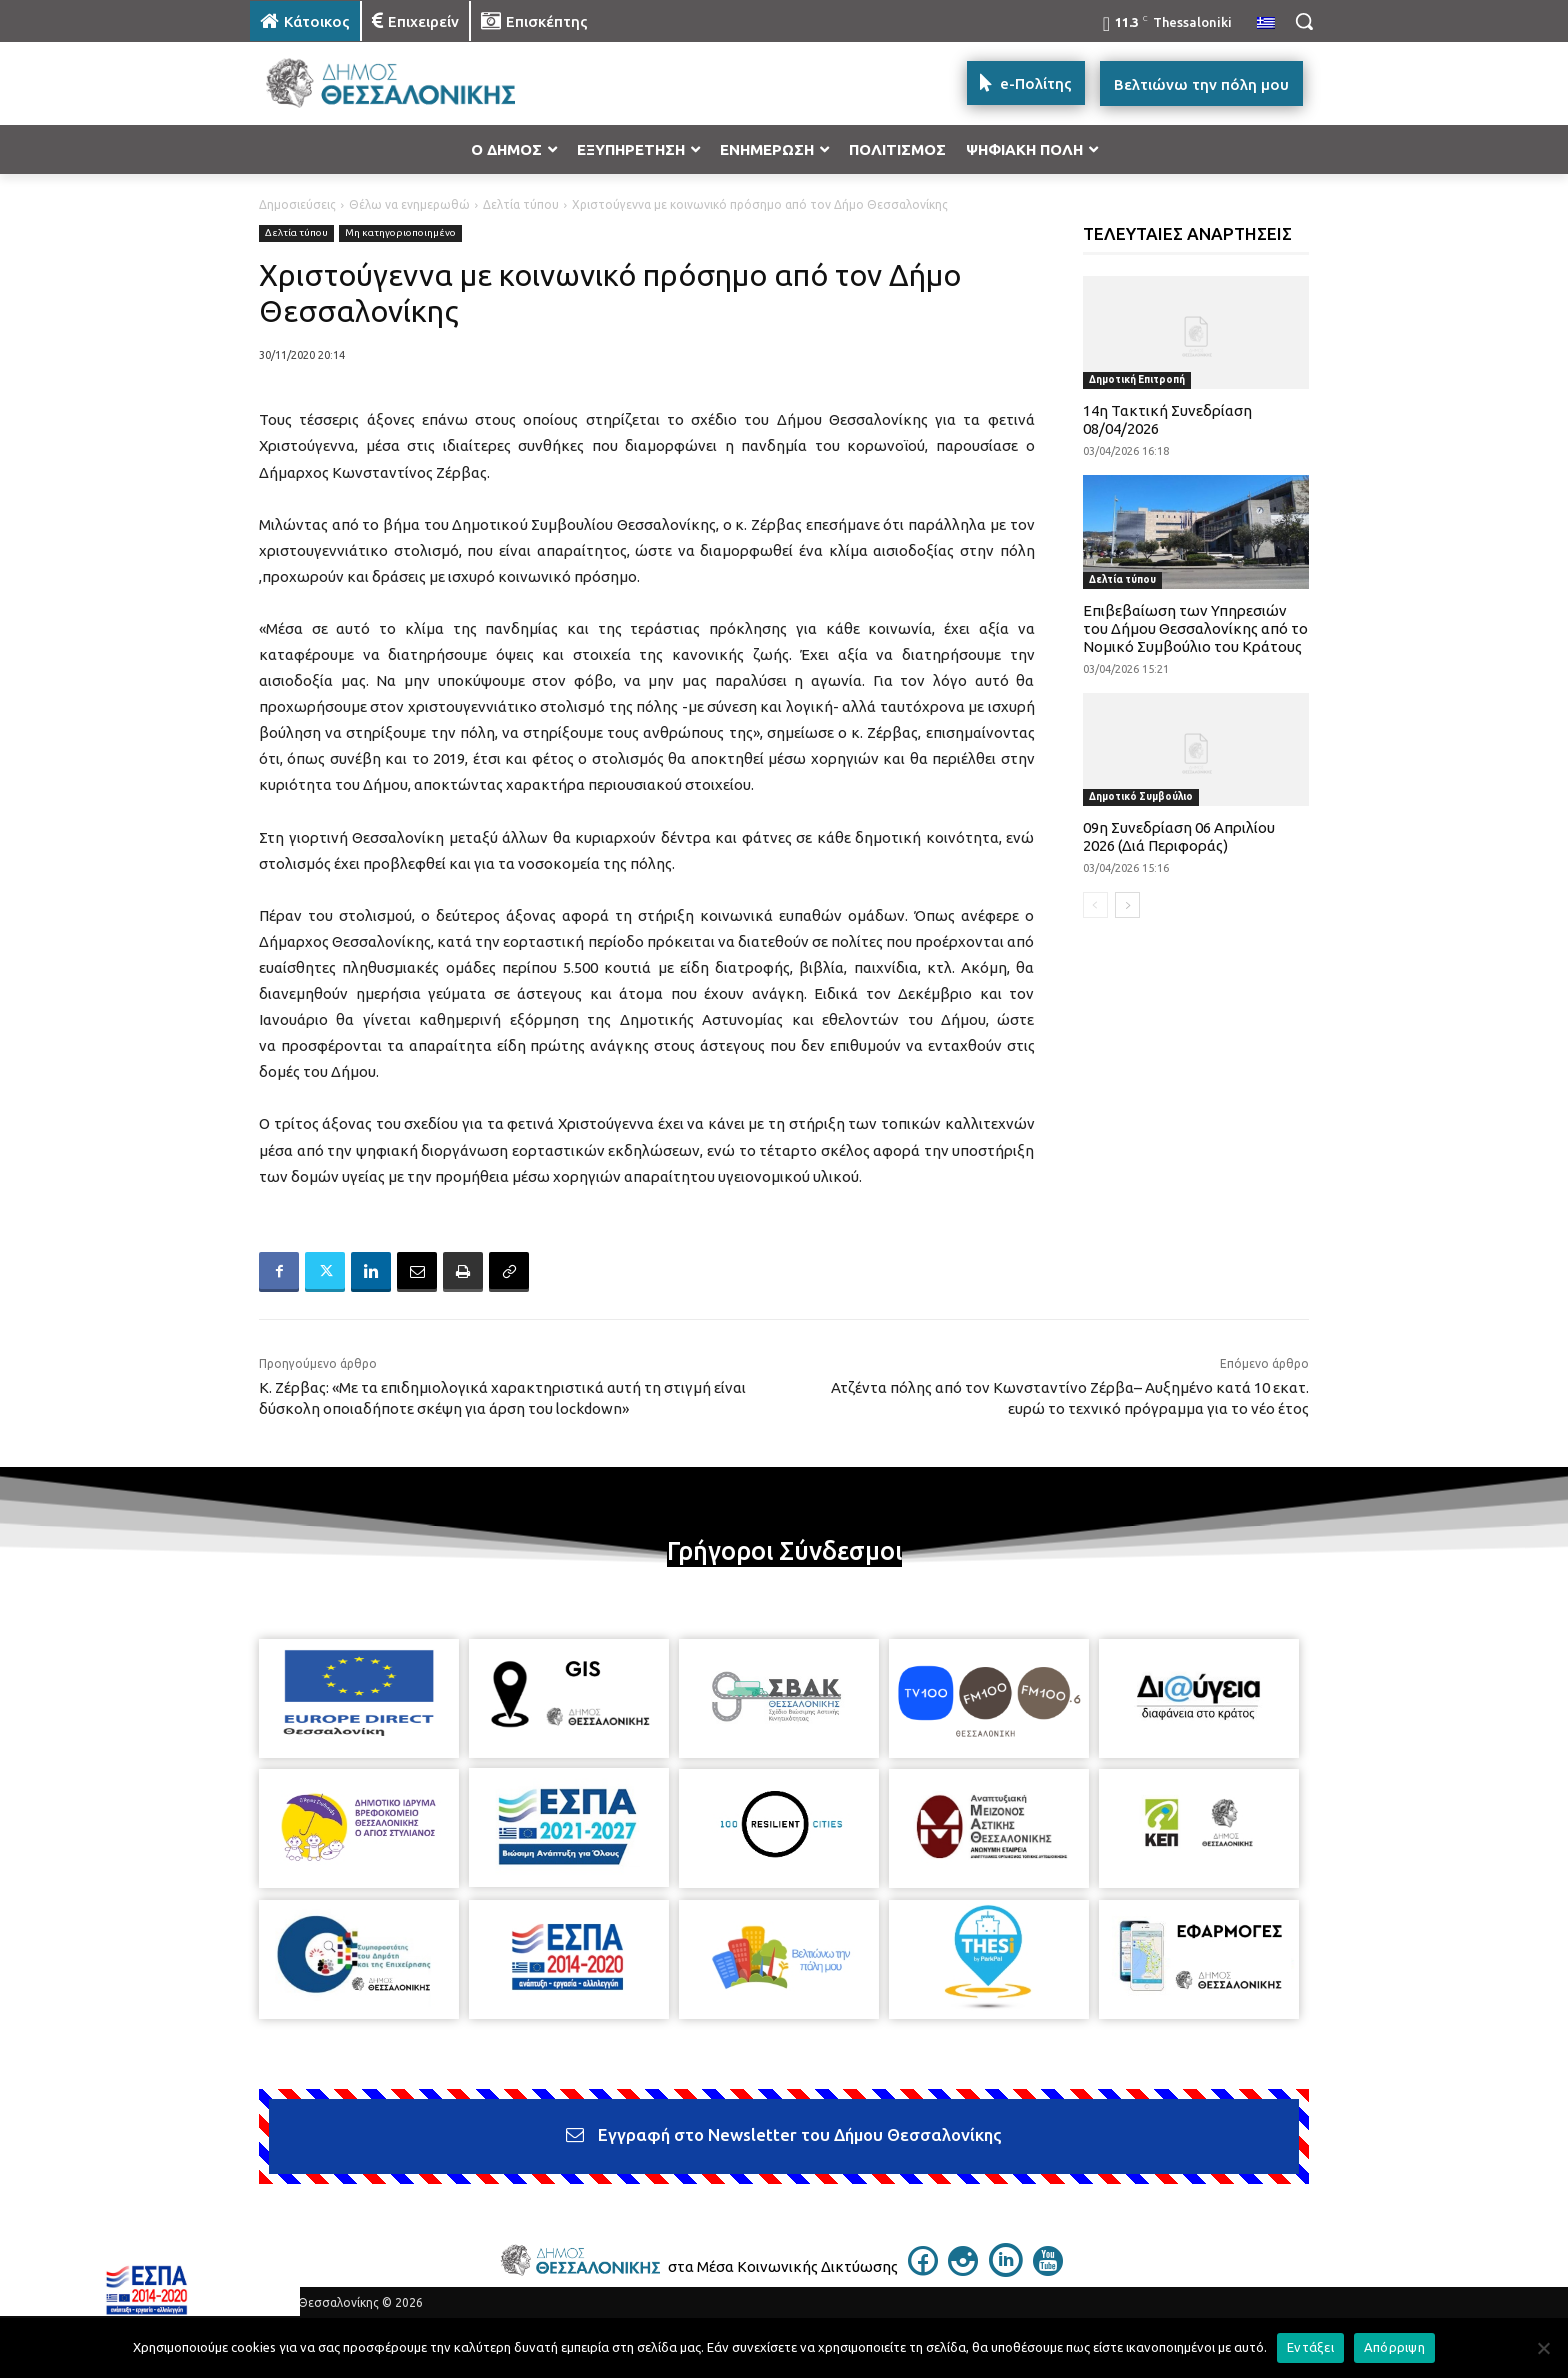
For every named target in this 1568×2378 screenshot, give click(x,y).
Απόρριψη (1394, 2347)
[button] (1304, 21)
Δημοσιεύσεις (297, 204)
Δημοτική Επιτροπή (1137, 379)
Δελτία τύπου (521, 204)
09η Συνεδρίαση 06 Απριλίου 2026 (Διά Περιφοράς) (1179, 836)
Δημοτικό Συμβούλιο (1141, 796)
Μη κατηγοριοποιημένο (400, 233)
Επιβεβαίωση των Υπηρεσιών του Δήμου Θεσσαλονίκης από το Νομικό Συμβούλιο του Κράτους (1195, 628)
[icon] (923, 2270)
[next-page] (1127, 905)
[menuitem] (1266, 24)
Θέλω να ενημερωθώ (409, 204)
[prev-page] (1095, 905)
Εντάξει (1310, 2347)
